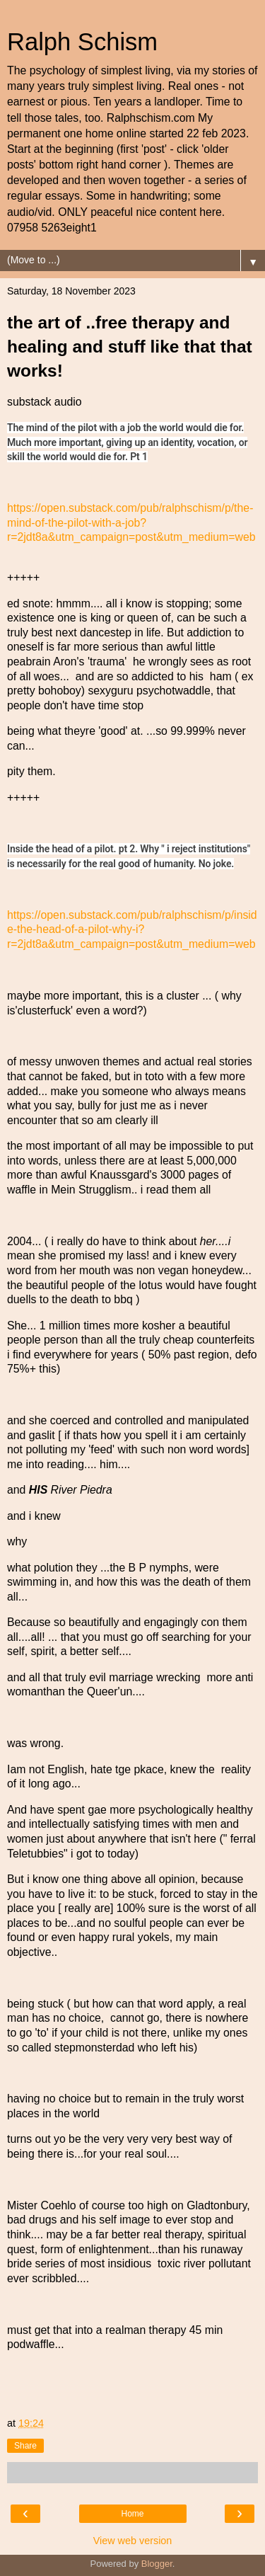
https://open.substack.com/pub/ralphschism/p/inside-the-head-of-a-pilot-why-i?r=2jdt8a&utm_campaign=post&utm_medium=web (132, 929)
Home (132, 2514)
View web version (132, 2540)
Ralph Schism (82, 41)
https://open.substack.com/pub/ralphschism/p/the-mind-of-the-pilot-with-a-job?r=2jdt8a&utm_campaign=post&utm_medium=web (131, 522)
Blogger (156, 2563)
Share (25, 2446)
